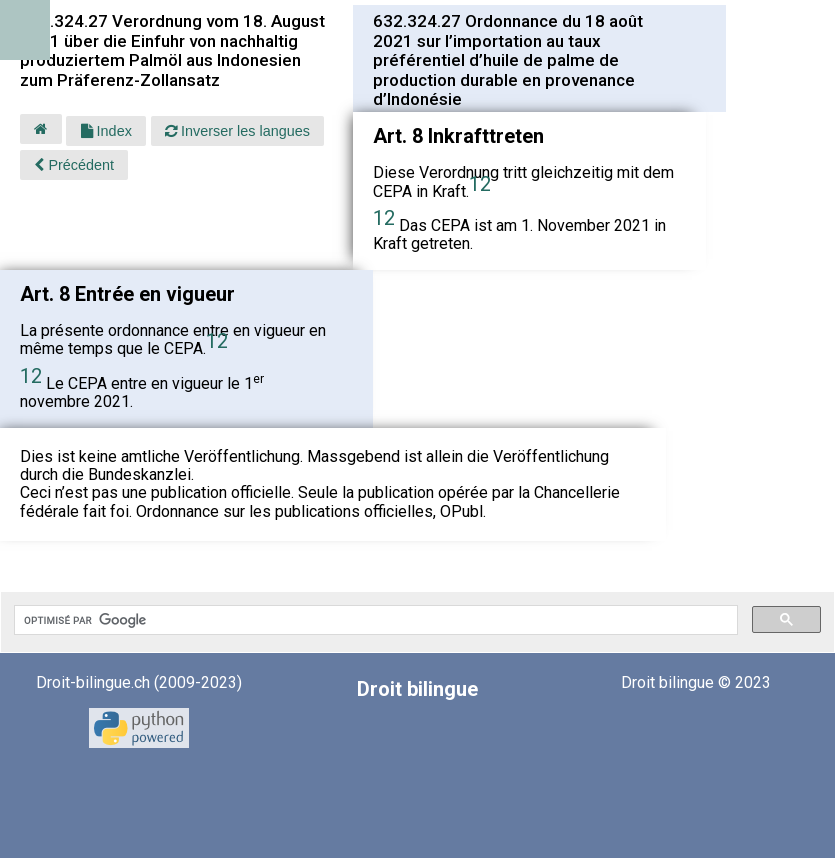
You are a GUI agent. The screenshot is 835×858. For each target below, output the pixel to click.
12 (480, 184)
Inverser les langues (237, 131)
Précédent (74, 165)
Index (106, 131)
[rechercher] (374, 620)
